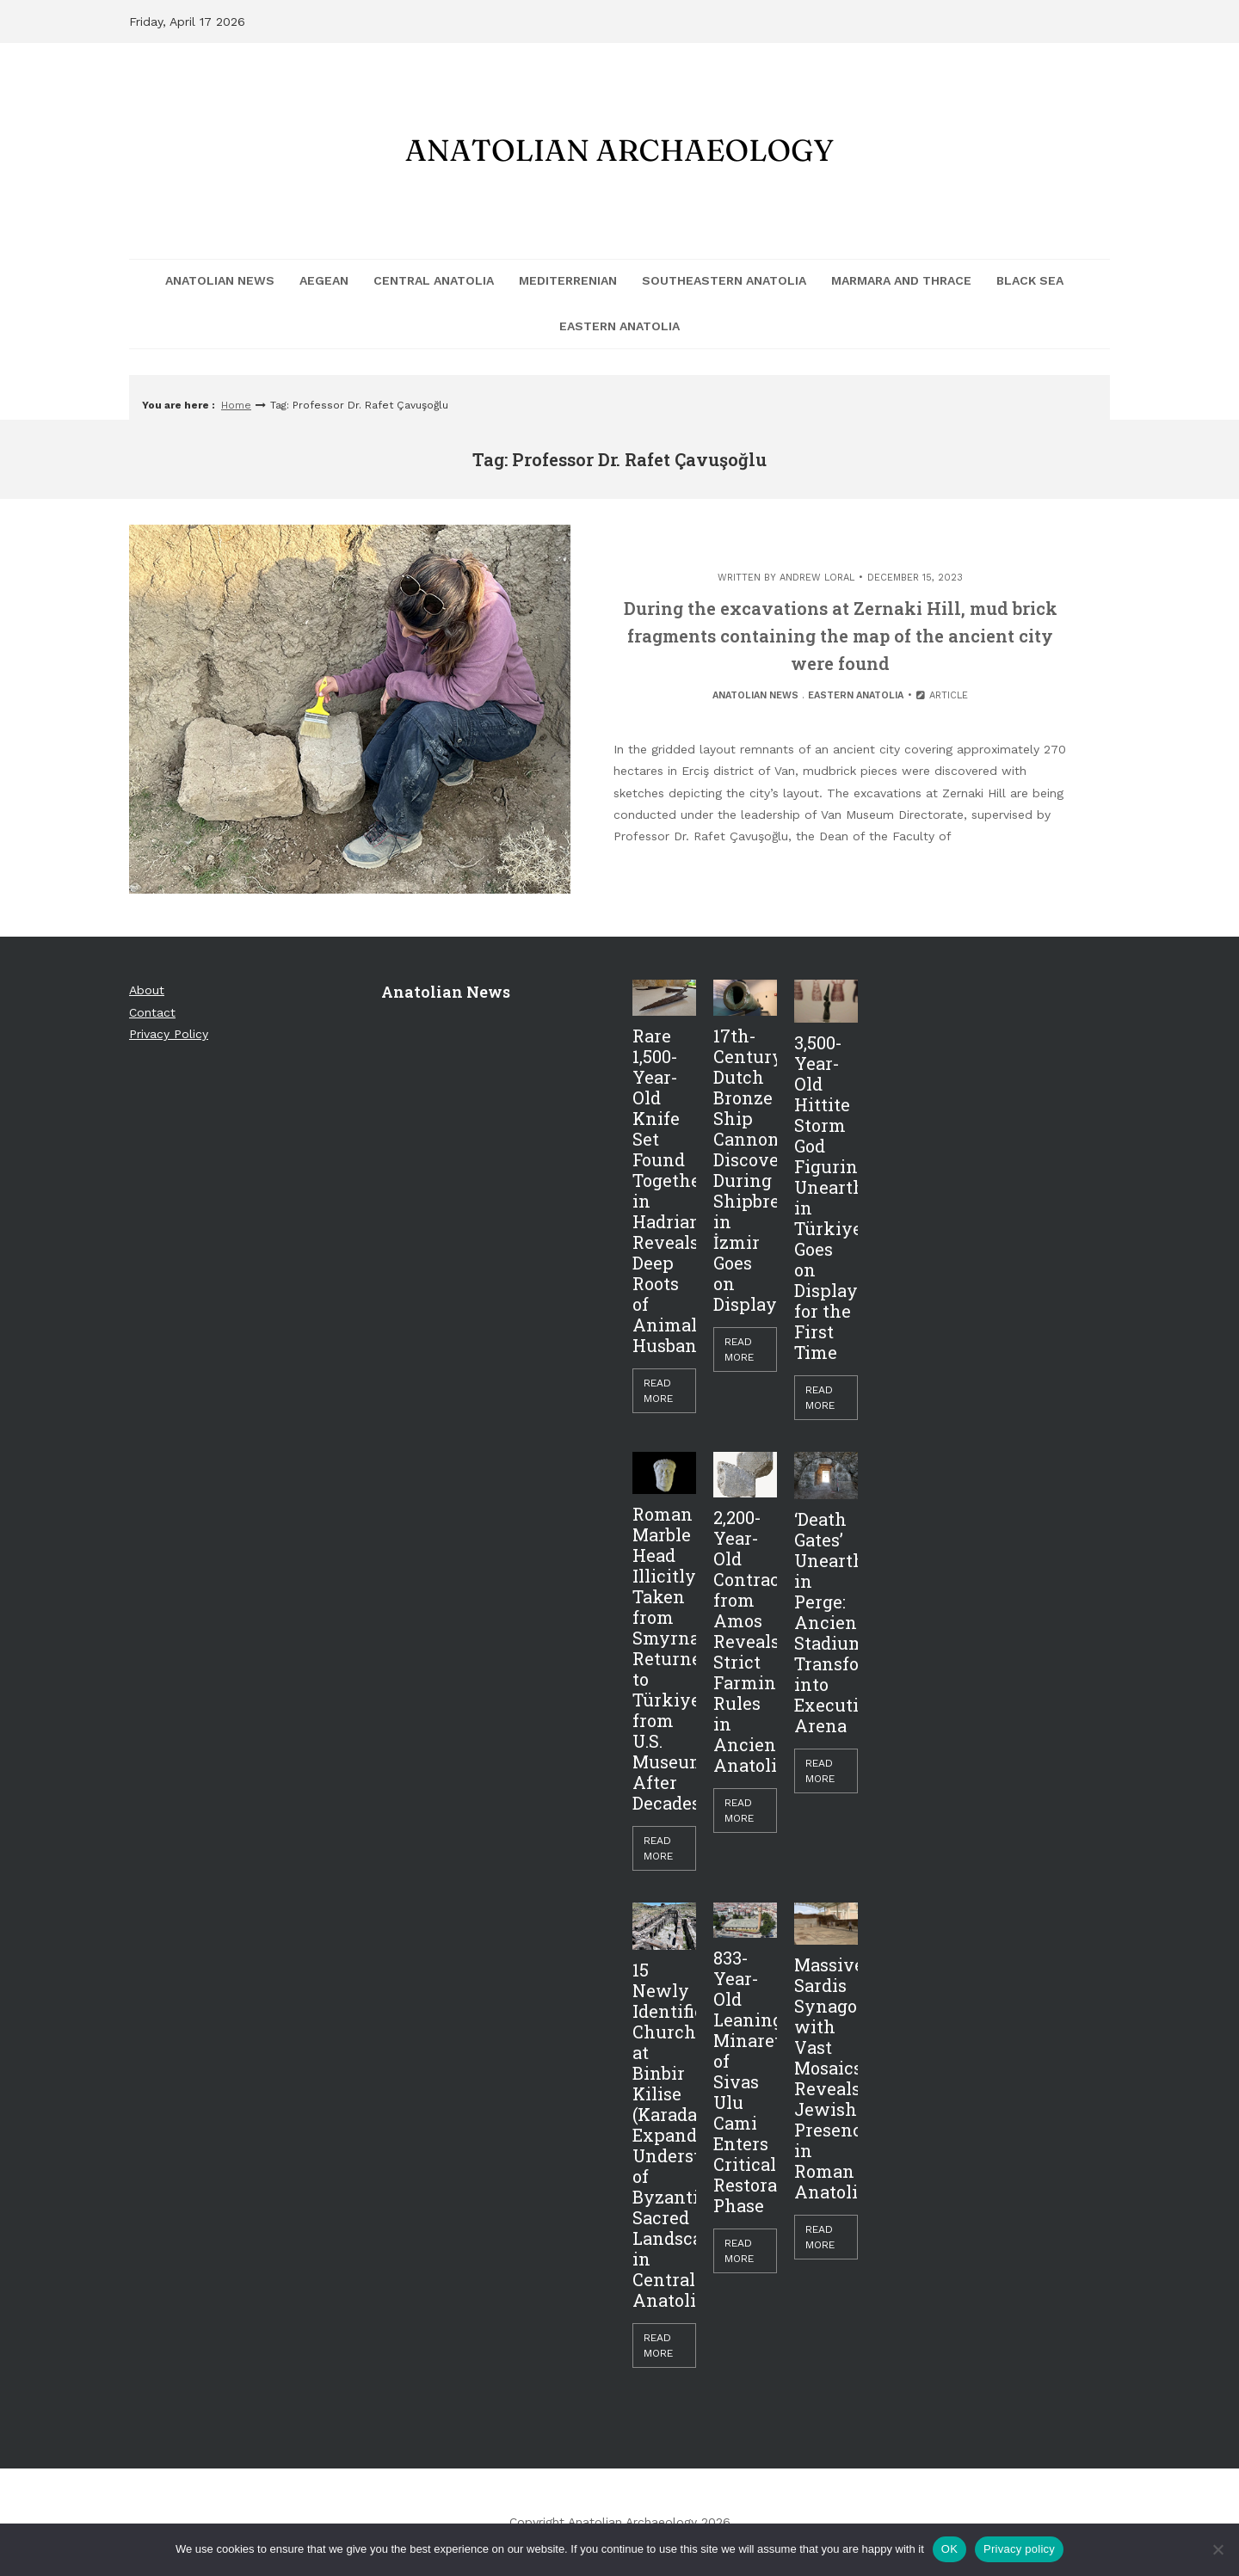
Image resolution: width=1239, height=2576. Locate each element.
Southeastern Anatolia (724, 280)
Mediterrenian (568, 280)
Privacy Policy (168, 1034)
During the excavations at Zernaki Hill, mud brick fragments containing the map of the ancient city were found (840, 635)
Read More (658, 1391)
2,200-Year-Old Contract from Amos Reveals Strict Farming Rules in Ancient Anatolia (745, 1641)
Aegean (323, 280)
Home (236, 405)
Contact (152, 1012)
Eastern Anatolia (619, 326)
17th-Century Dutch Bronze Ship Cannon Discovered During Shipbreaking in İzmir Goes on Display (745, 1169)
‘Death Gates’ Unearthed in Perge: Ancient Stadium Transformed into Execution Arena (826, 1622)
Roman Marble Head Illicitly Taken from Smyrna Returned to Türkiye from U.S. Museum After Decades (664, 1658)
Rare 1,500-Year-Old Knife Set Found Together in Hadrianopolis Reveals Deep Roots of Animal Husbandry (664, 1190)
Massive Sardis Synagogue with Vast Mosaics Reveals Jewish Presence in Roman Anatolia (826, 2078)
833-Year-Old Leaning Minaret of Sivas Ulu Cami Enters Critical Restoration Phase (745, 2081)
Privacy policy (1019, 2548)
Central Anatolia (433, 280)
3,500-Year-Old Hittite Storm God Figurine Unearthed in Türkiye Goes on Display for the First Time (826, 1197)
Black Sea (1029, 280)
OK (949, 2548)
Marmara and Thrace (901, 280)
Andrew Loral (817, 577)
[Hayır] (1217, 2549)
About (146, 990)
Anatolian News (219, 280)
